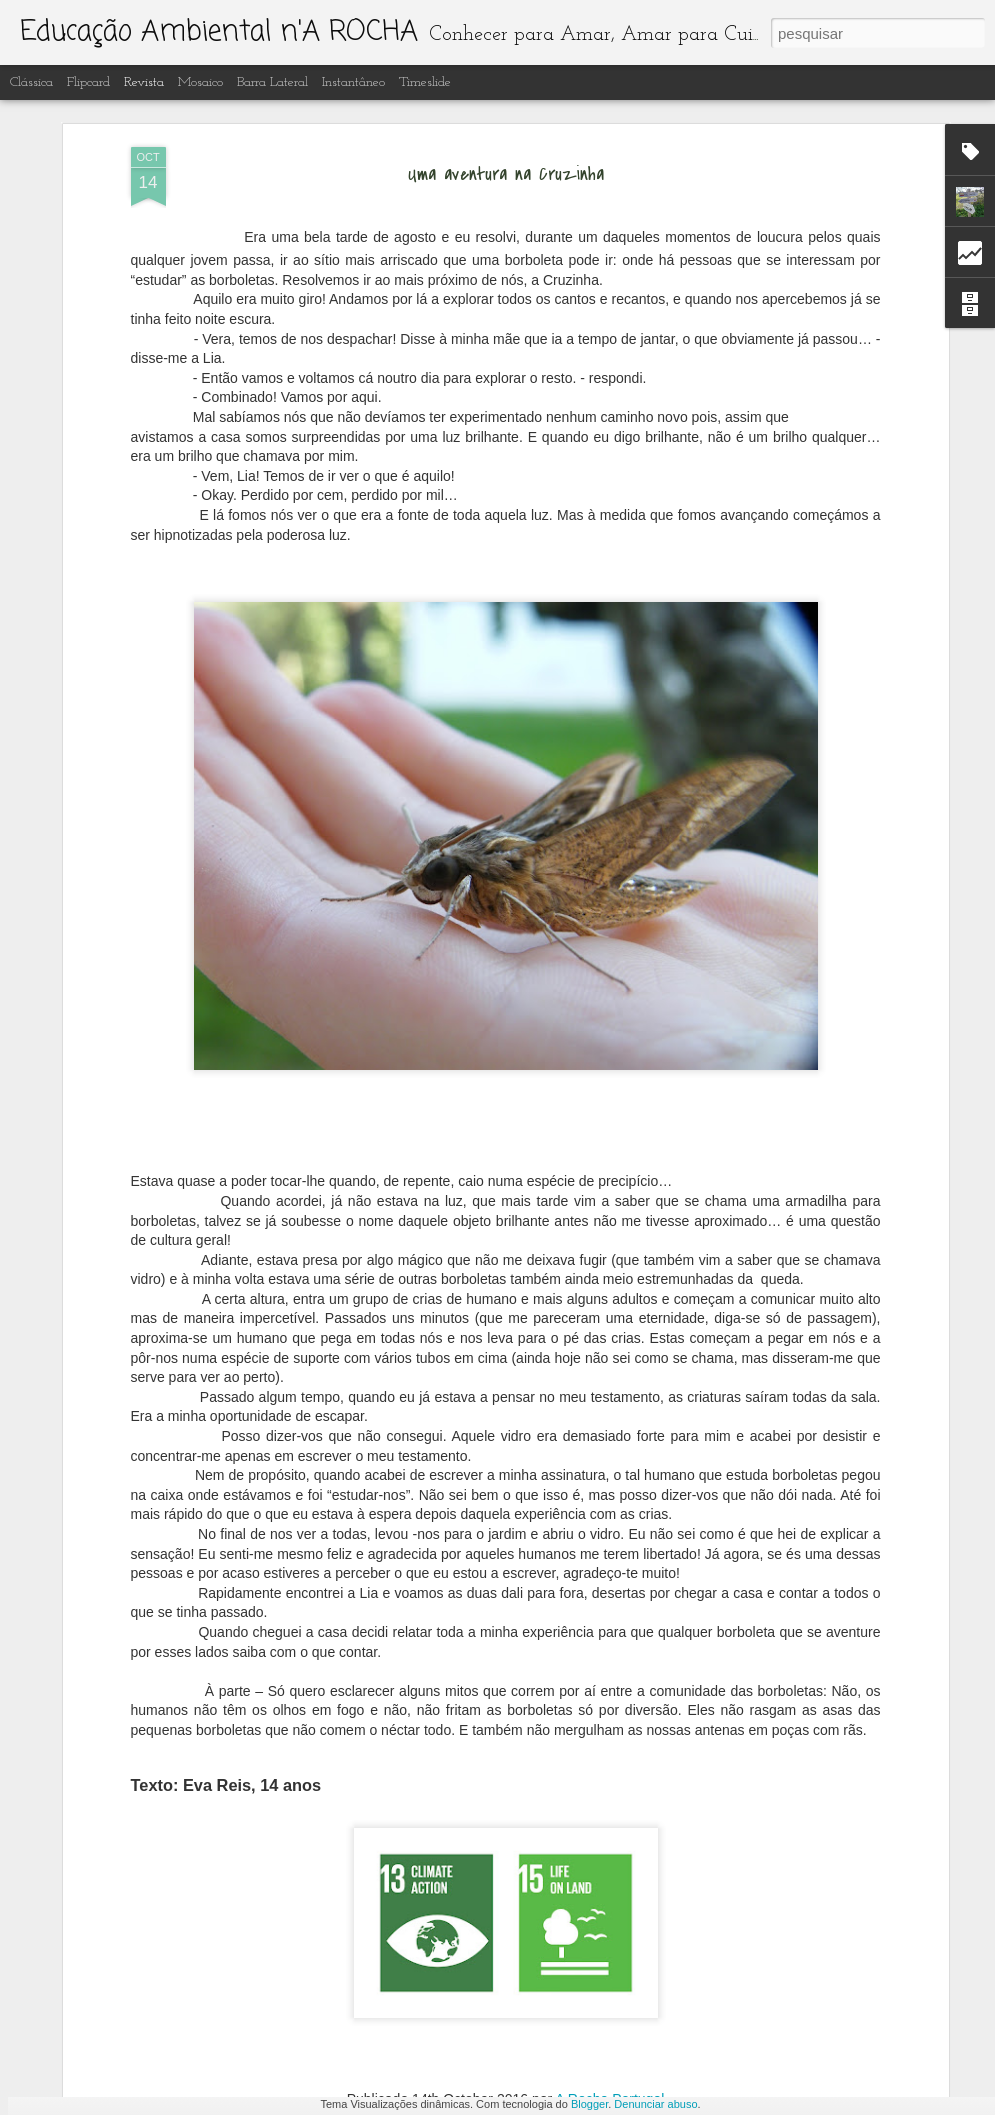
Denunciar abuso (655, 2104)
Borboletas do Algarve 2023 (390, 1641)
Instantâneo (353, 82)
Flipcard (88, 82)
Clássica (31, 82)
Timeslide (425, 82)
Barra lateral (272, 82)
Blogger (589, 2104)
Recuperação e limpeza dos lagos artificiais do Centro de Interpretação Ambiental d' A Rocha (483, 1425)
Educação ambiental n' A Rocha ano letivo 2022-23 (461, 1868)
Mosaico (200, 82)
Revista (144, 82)
